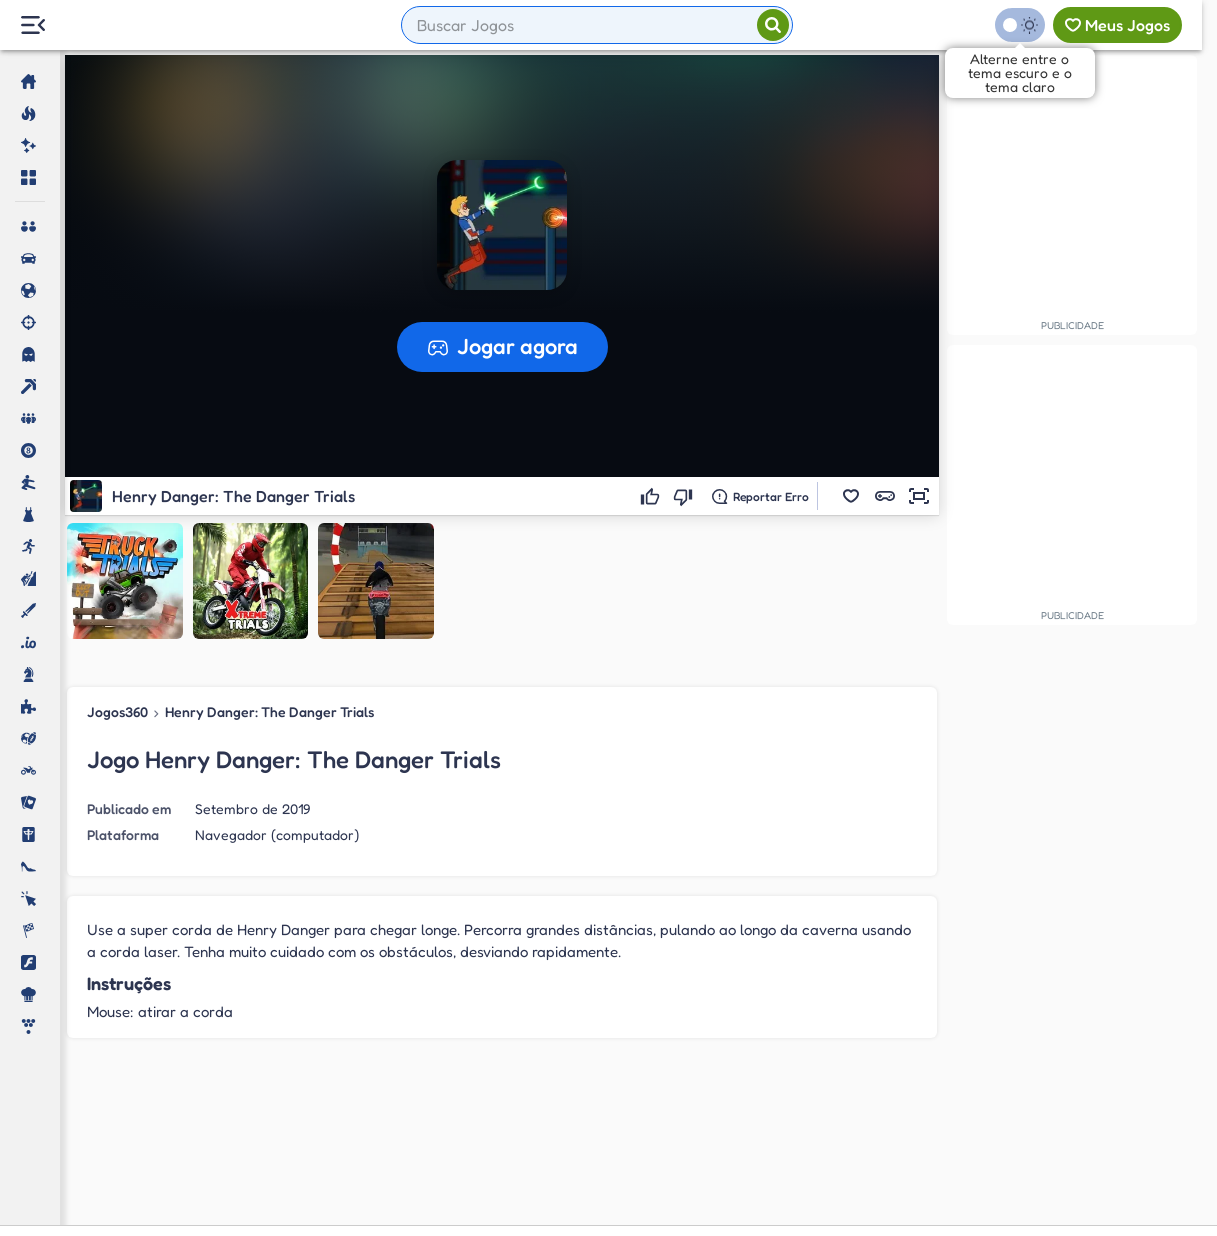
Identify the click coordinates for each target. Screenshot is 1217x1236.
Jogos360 (117, 711)
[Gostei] (653, 496)
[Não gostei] (686, 496)
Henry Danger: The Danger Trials (268, 711)
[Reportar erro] (761, 496)
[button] (851, 496)
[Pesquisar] (773, 25)
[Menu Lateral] (32, 25)
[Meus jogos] (1117, 25)
